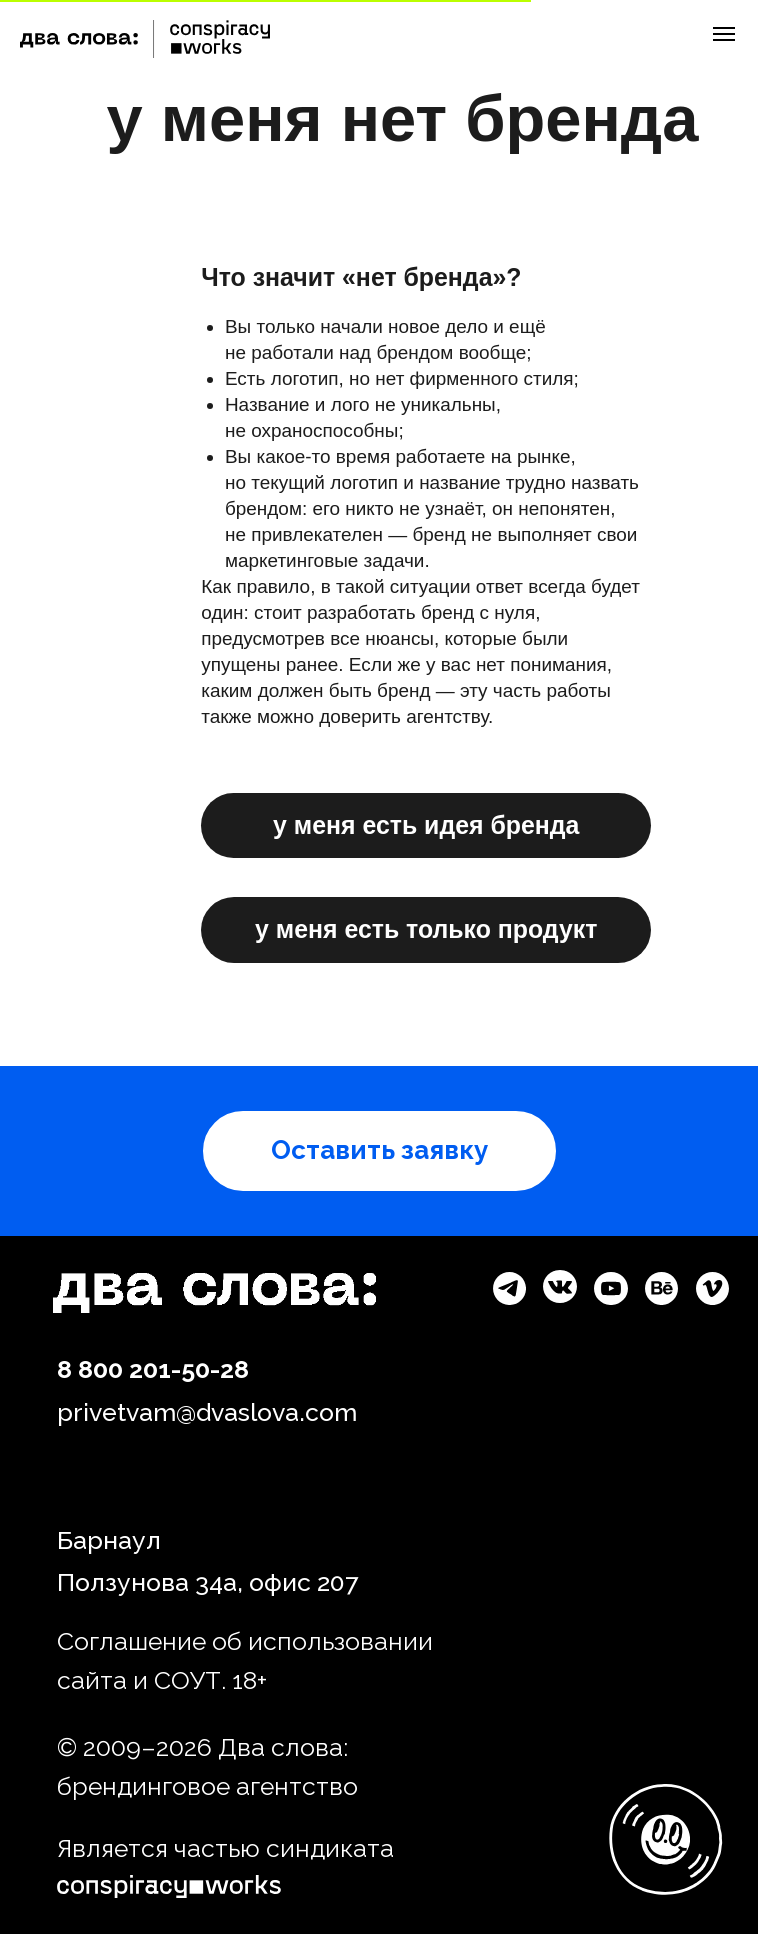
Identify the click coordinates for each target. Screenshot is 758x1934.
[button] (379, 1151)
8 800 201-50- (138, 1369)
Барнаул (109, 1540)
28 (234, 1369)
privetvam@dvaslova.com (207, 1412)
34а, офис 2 (259, 1582)
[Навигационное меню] (724, 34)
